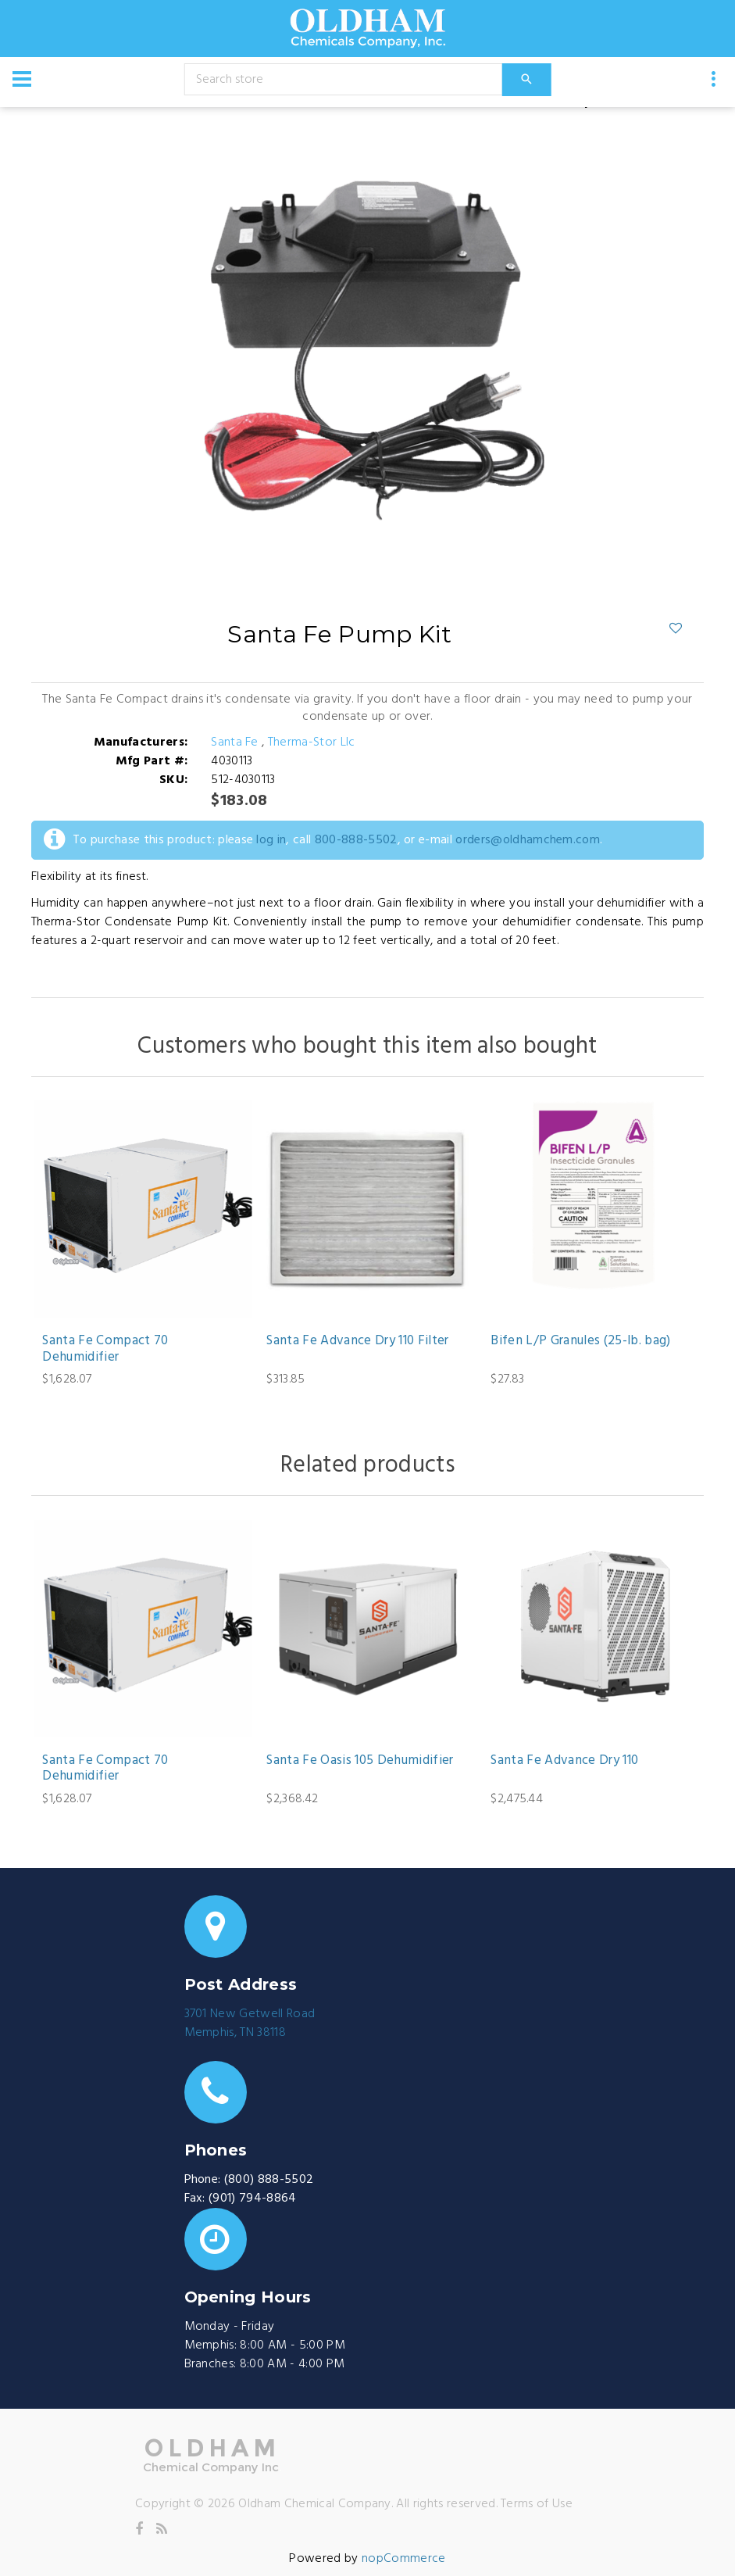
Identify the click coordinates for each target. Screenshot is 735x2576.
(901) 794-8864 (252, 2198)
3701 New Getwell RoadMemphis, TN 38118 (250, 2023)
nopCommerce (404, 2559)
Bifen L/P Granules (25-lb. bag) (581, 1341)
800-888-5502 (356, 840)
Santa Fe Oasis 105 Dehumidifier (360, 1761)
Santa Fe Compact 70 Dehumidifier (105, 1349)
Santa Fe (235, 742)
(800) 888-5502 (268, 2180)
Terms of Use (537, 2504)
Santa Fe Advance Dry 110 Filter (357, 1341)
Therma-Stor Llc (311, 742)
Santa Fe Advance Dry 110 (564, 1761)
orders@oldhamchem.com (527, 840)
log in (271, 840)
